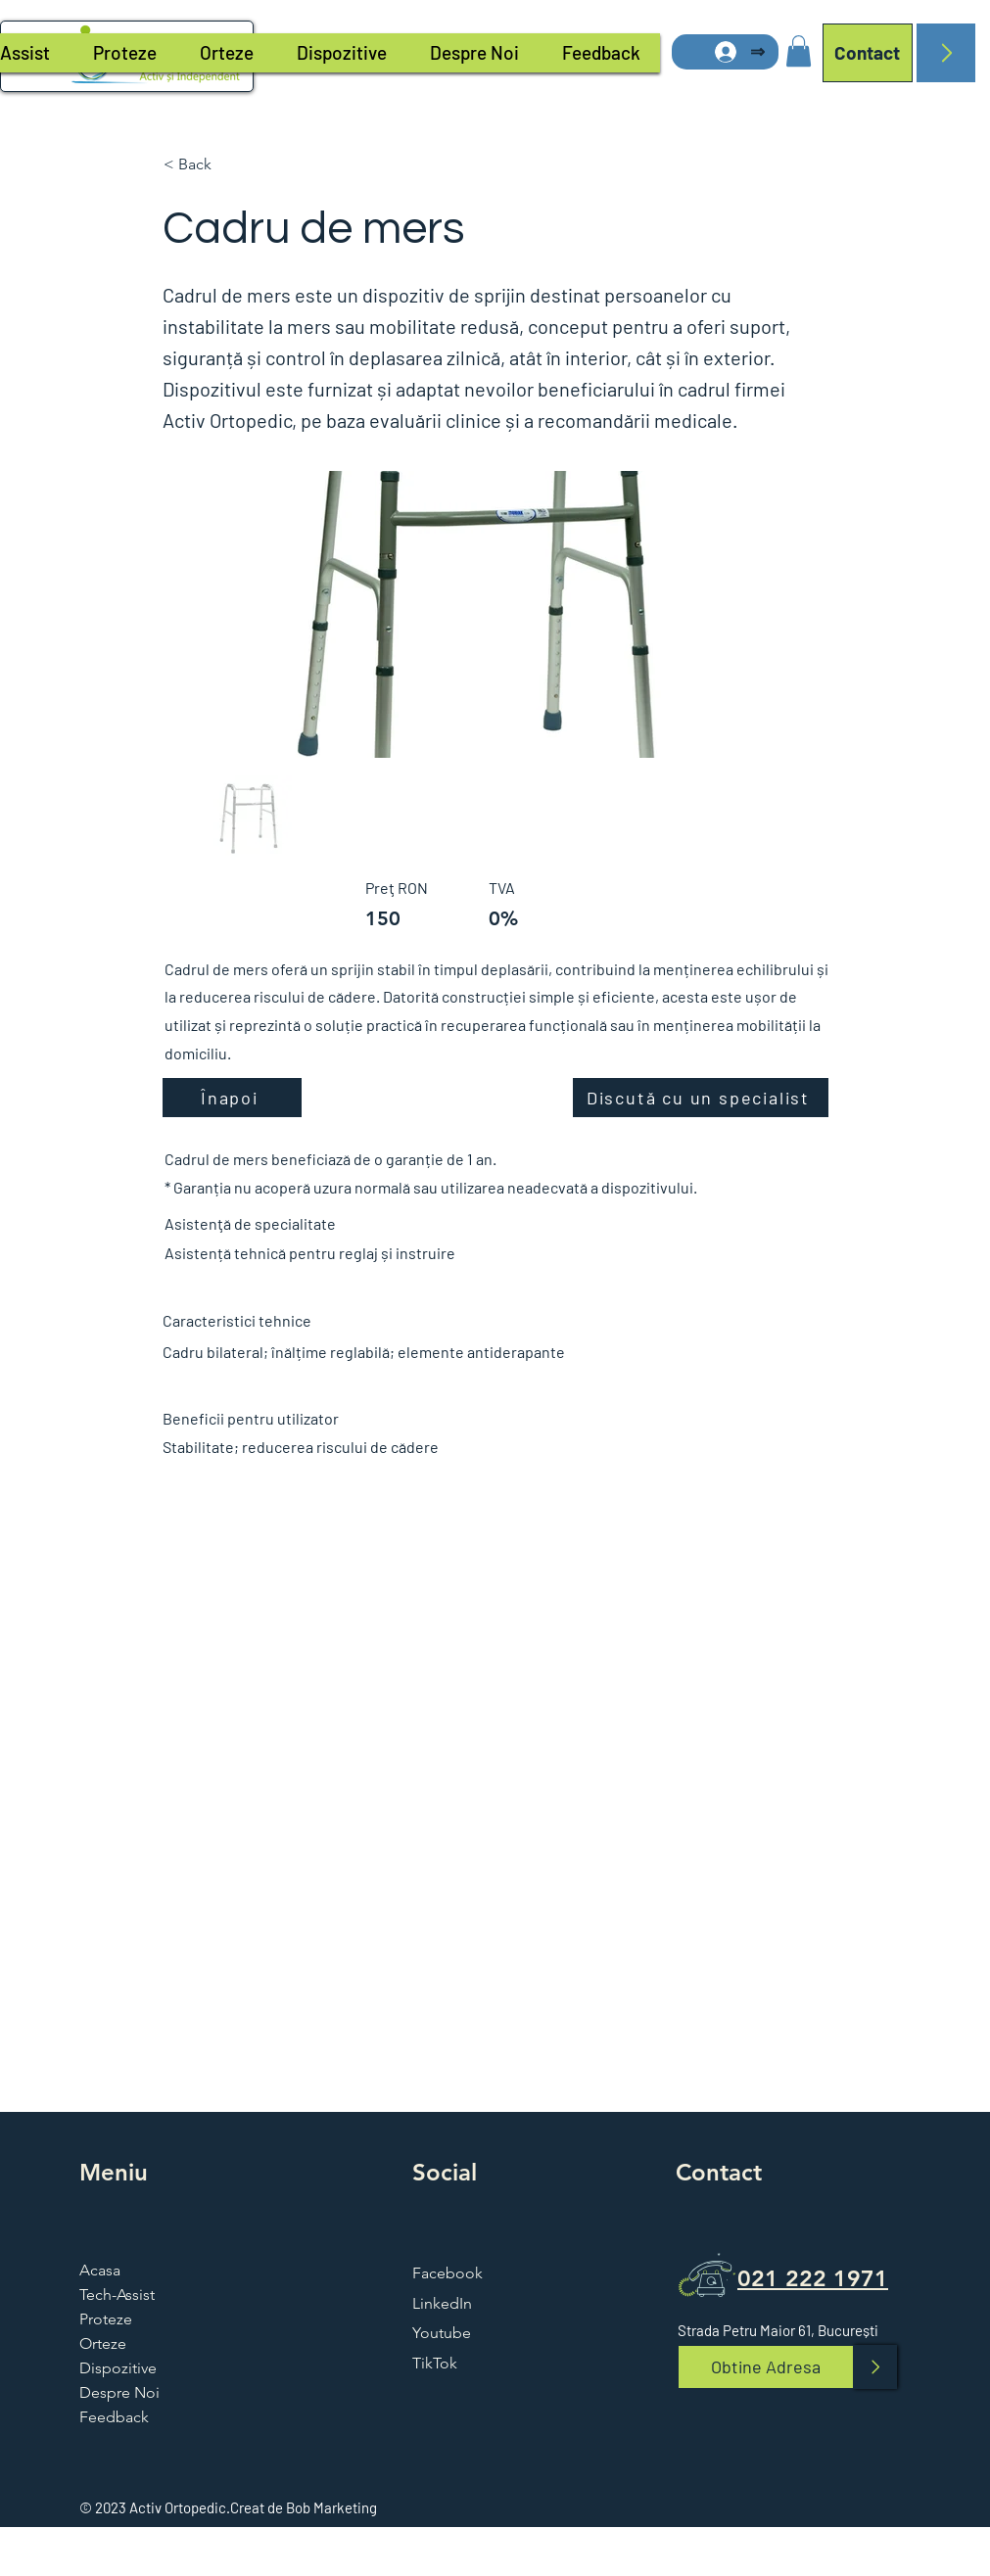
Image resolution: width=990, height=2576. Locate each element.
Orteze (102, 2343)
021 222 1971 (812, 2278)
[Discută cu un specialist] (700, 1097)
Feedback (114, 2417)
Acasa (99, 2270)
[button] (798, 51)
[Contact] (868, 52)
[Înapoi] (232, 1097)
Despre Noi (119, 2392)
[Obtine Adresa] (766, 2367)
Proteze (105, 2319)
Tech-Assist (117, 2294)
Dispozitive (118, 2368)
